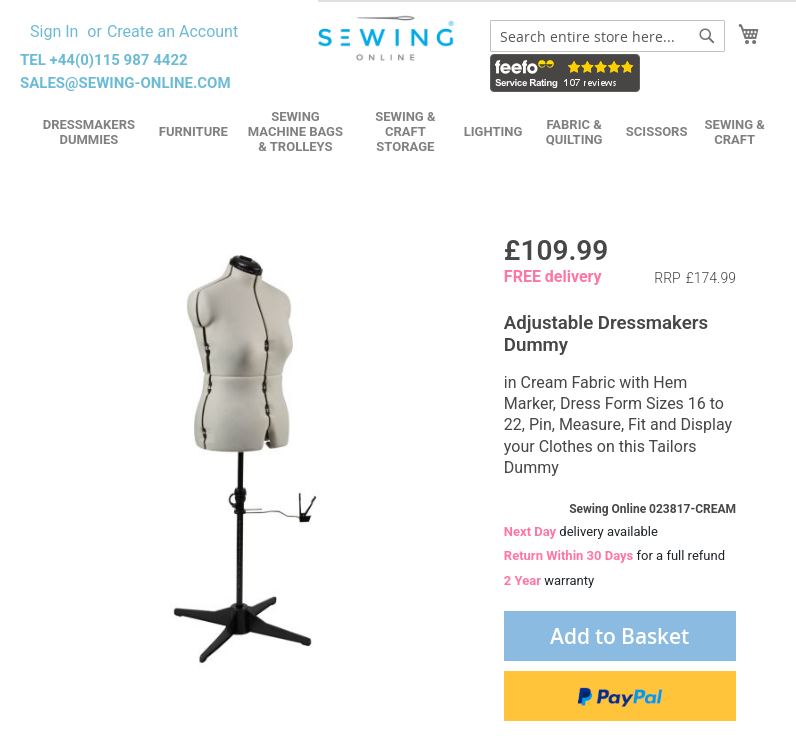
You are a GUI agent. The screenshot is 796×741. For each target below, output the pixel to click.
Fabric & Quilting (574, 132)
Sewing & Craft (735, 132)
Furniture (193, 131)
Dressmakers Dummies (89, 132)
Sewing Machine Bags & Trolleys (295, 131)
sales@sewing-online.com (125, 83)
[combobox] (607, 36)
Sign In (54, 31)
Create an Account (172, 31)
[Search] (707, 36)
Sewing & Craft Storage (405, 131)
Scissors (657, 131)
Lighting (493, 131)
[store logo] (387, 38)
